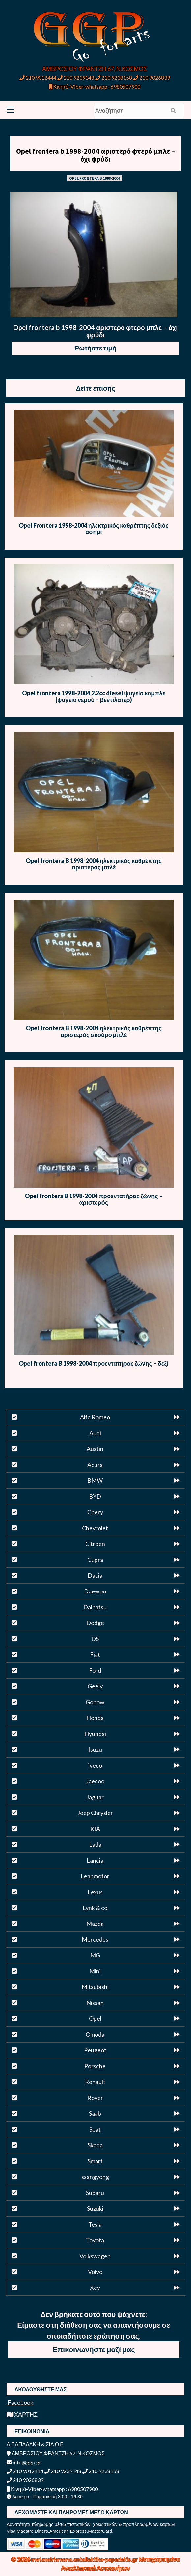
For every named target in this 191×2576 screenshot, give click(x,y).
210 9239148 (75, 78)
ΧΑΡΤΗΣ (22, 2414)
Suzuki (95, 2208)
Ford (95, 1670)
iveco (95, 1765)
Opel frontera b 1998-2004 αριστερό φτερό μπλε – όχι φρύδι (95, 155)
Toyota (95, 2240)
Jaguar (95, 1797)
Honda (95, 1717)
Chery (95, 1512)
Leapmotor (95, 1876)
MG (95, 1955)
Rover (95, 2097)
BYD (95, 1496)
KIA (95, 1828)
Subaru (95, 2192)
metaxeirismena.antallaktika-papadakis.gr (85, 2559)
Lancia (95, 1860)
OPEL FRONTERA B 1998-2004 (94, 178)
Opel (95, 2018)
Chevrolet (95, 1527)
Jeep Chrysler (95, 1812)
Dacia (95, 1575)
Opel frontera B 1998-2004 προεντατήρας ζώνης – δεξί (93, 1363)
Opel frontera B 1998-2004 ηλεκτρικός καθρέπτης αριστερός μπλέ (94, 864)
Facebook (20, 2402)
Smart (95, 2161)
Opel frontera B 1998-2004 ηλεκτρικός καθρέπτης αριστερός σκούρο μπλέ (94, 1031)
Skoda (95, 2145)
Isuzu (95, 1749)
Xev (95, 2287)
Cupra (95, 1559)
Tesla (95, 2224)
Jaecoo (95, 1781)
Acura (95, 1464)
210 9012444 (37, 78)
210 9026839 (151, 78)
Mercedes (95, 1939)
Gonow (95, 1702)
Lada (95, 1844)
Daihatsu (95, 1607)
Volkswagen (95, 2255)
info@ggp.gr (24, 2462)
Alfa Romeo (95, 1417)
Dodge (95, 1622)
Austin (95, 1448)
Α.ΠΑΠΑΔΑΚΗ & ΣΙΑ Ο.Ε (35, 2444)
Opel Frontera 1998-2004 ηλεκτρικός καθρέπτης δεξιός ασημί (94, 528)
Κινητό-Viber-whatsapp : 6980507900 (94, 86)
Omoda (95, 2034)
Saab (95, 2113)
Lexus (95, 1891)
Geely (95, 1686)
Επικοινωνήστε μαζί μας (93, 2349)
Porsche (95, 2066)
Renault (95, 2081)
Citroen (95, 1543)
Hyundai (95, 1733)
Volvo (95, 2271)
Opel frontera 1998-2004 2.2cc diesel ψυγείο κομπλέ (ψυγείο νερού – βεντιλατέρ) (93, 696)
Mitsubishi (95, 1986)
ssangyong (95, 2176)
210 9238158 (114, 78)
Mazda (95, 1923)
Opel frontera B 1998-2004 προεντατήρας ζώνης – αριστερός (94, 1199)
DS (95, 1638)
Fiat (95, 1654)
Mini (95, 1971)
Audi (95, 1433)
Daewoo (95, 1591)
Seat (95, 2129)
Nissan (95, 2002)
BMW (95, 1480)
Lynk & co (95, 1907)
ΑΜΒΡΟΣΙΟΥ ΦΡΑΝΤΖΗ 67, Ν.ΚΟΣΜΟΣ (94, 68)
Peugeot (95, 2050)
